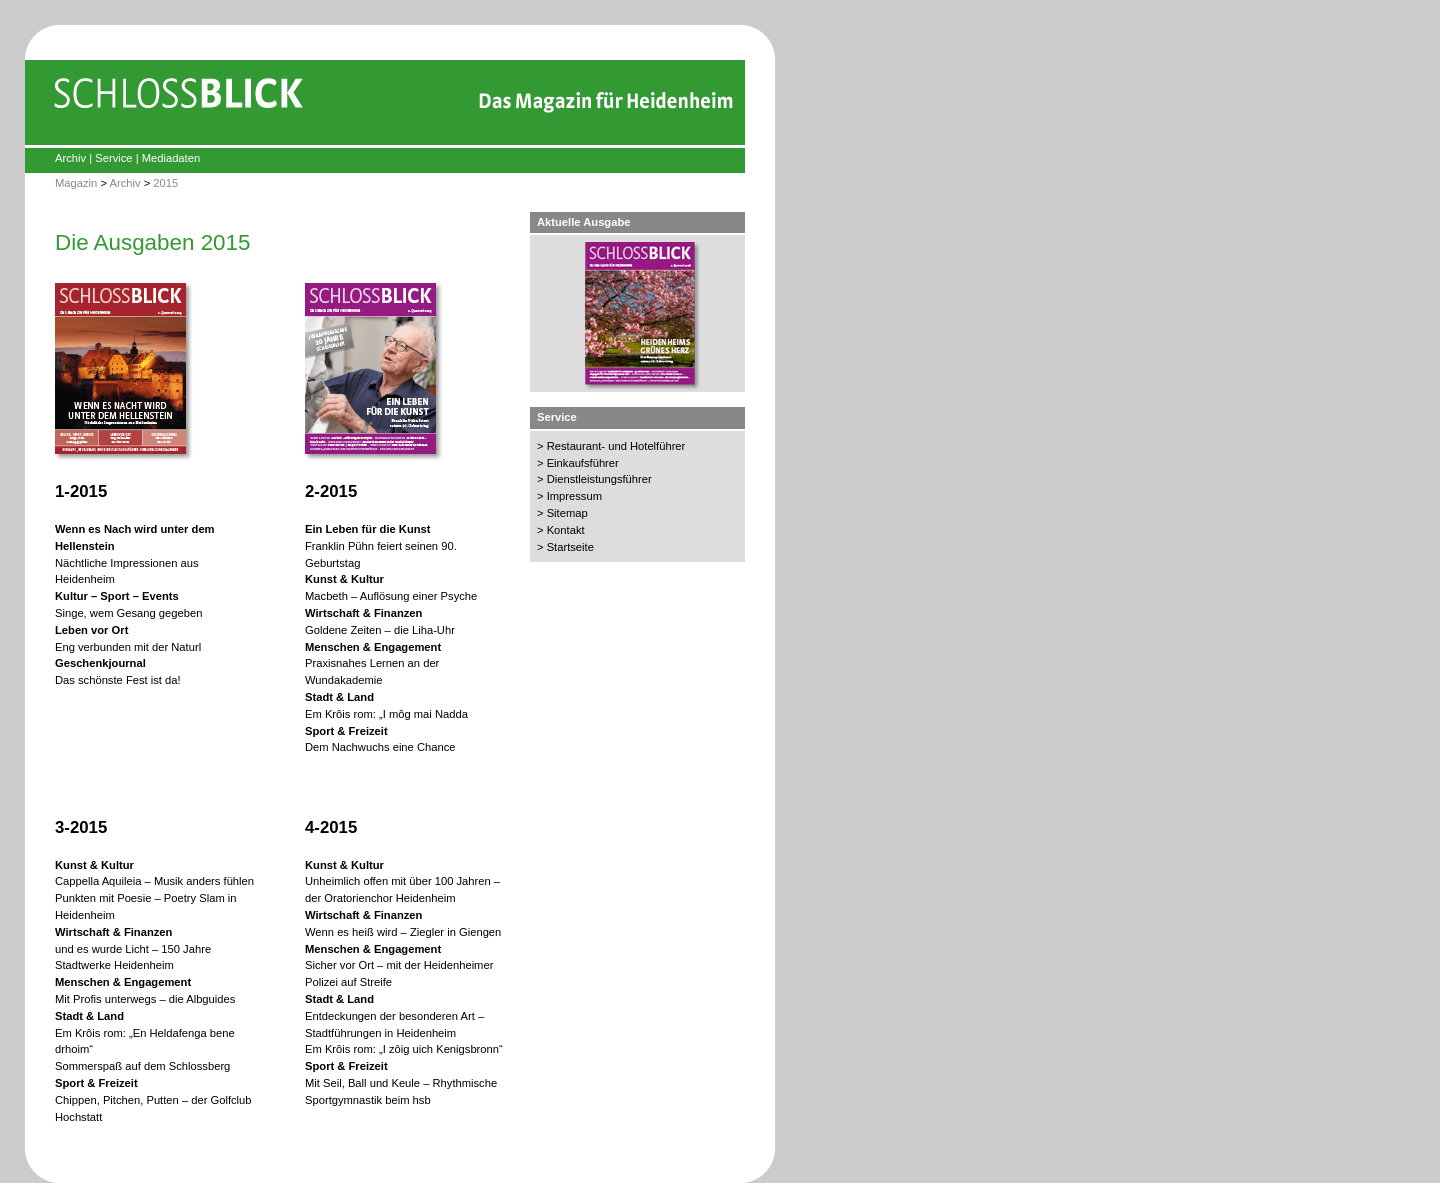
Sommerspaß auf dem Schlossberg (142, 1066)
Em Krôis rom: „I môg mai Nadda (386, 714)
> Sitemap (562, 513)
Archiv (70, 158)
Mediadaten (171, 158)
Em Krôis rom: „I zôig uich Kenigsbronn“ (404, 1049)
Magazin (76, 183)
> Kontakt (561, 530)
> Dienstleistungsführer (594, 479)
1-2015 (81, 491)
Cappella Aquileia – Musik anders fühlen (154, 881)
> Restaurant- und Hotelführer (611, 446)
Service (113, 158)
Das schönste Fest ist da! (118, 680)
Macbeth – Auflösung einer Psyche (391, 596)
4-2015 (331, 827)
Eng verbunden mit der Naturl (128, 647)
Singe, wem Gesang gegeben (128, 613)
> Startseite (565, 547)
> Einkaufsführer (578, 463)
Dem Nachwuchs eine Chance (380, 747)
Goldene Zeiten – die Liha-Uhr (380, 630)
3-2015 (81, 827)
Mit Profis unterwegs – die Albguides (145, 999)
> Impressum (569, 496)
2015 (165, 183)
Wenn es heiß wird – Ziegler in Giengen (403, 932)
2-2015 (331, 491)
